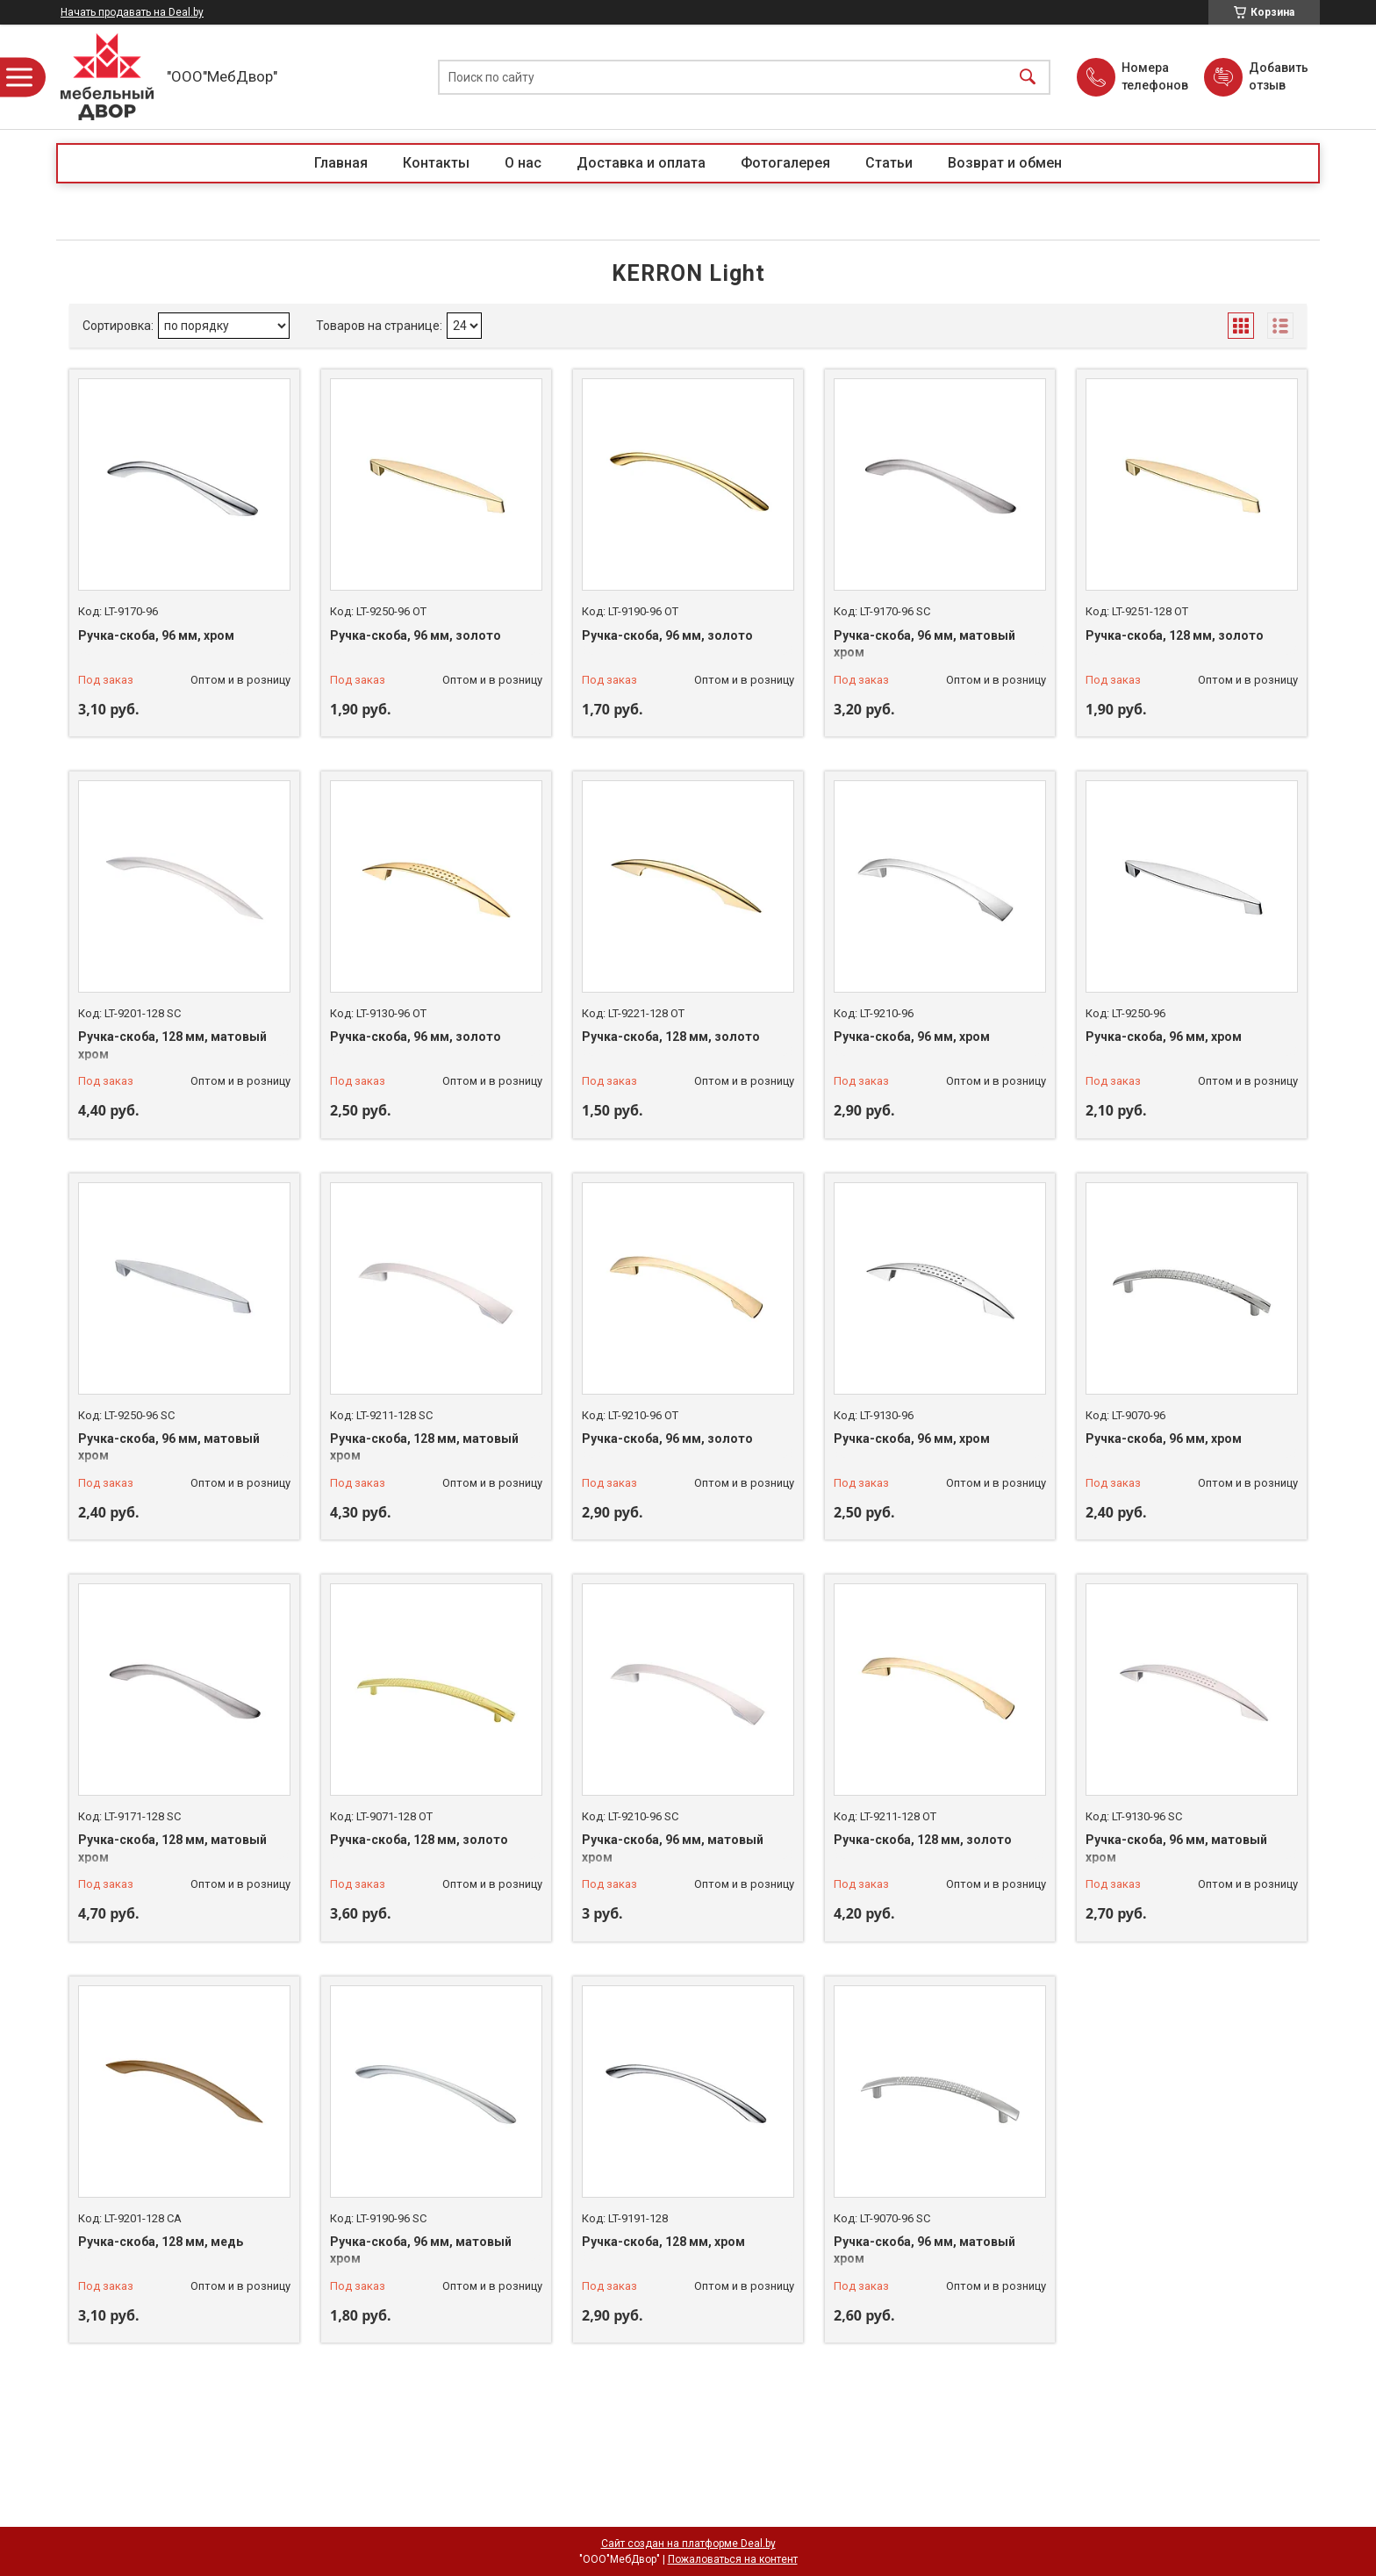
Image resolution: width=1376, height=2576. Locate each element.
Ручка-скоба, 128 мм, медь (160, 2242)
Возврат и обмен (1005, 162)
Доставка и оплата (641, 162)
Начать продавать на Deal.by (132, 12)
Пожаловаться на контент (733, 2559)
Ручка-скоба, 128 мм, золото (1175, 635)
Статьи (889, 162)
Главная (341, 162)
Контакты (436, 162)
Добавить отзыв (1278, 76)
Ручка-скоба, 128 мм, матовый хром (172, 1045)
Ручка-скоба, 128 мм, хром (663, 2242)
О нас (523, 162)
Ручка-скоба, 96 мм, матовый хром (924, 644)
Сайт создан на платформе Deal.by (688, 2543)
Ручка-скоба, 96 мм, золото (415, 635)
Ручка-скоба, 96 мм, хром (156, 635)
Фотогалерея (785, 162)
